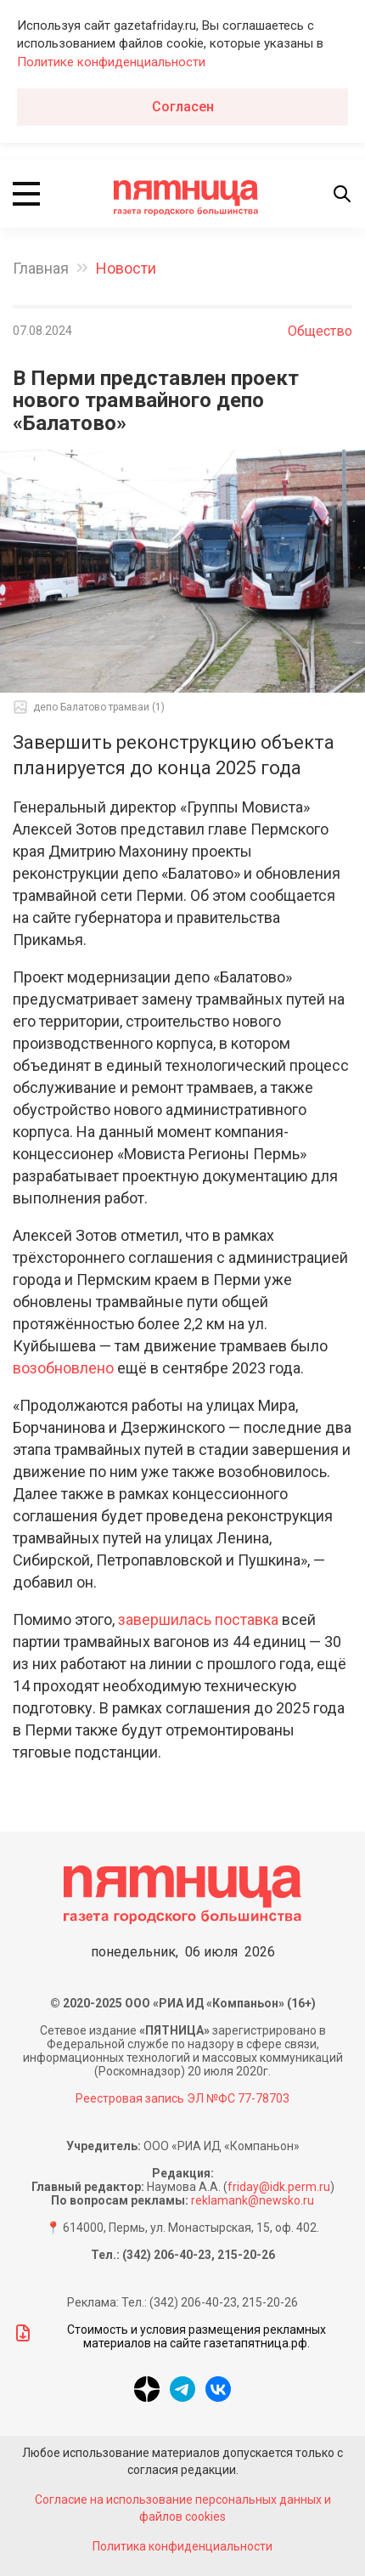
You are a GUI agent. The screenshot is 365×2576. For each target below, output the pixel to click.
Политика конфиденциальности (182, 2546)
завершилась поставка (198, 1619)
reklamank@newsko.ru (252, 2200)
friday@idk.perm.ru (278, 2187)
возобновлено (63, 1368)
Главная (41, 268)
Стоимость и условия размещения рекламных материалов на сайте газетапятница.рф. (169, 2336)
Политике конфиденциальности (111, 62)
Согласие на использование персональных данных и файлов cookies (183, 2508)
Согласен (183, 107)
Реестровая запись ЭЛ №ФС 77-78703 (182, 2098)
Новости (126, 268)
